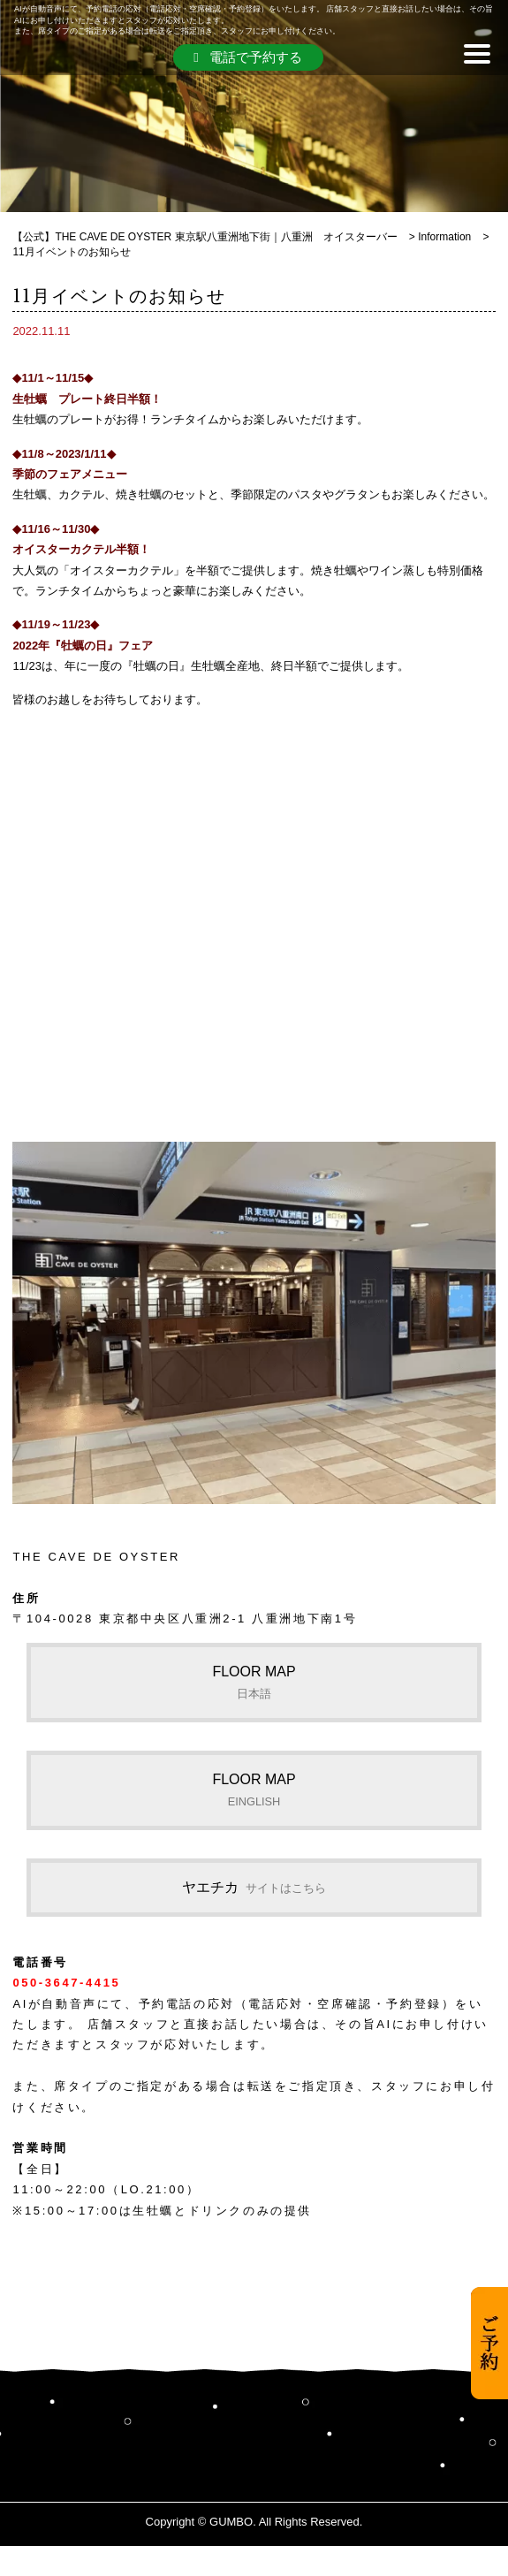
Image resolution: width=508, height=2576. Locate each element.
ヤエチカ (254, 1887)
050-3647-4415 (66, 1982)
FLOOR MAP (253, 1681)
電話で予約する (247, 57)
